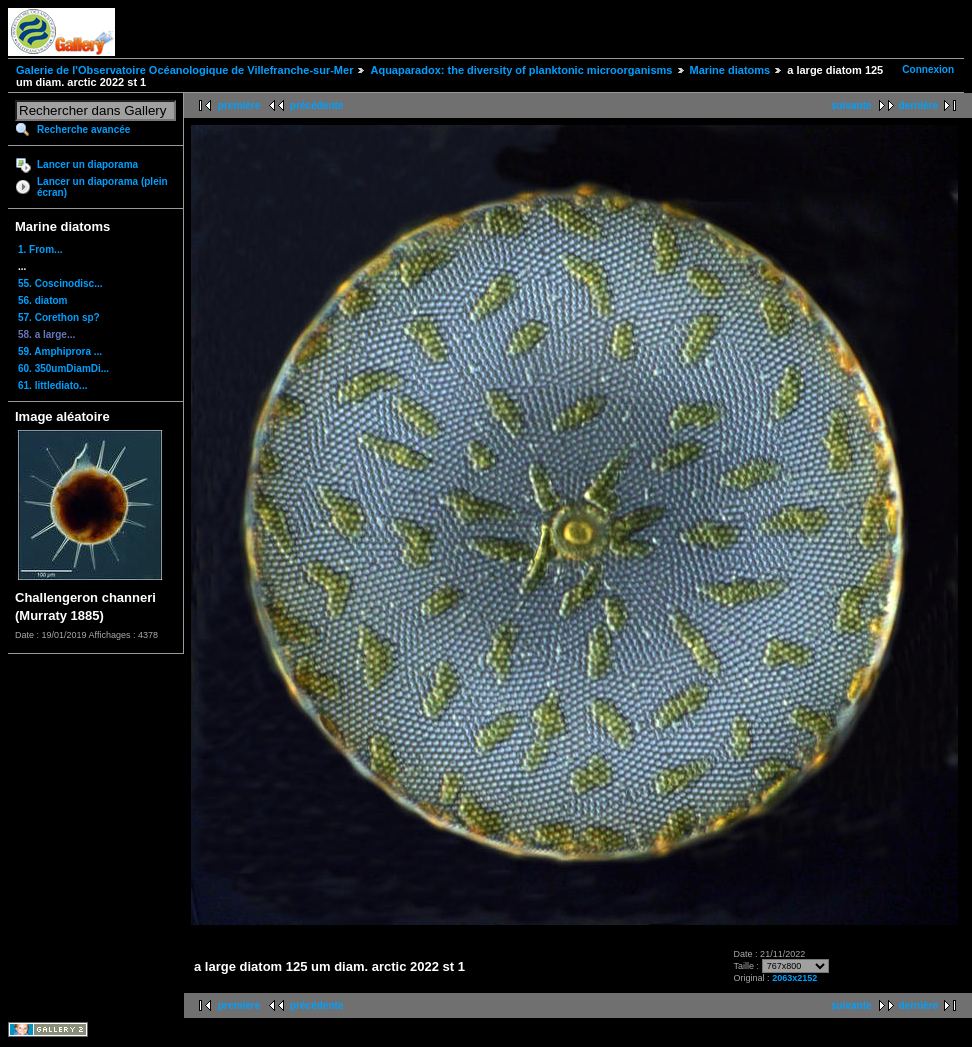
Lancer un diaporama (87, 164)
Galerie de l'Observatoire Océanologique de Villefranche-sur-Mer (184, 70)
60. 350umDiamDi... (63, 368)
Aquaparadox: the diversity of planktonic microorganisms (521, 70)
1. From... (40, 249)
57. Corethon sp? (59, 317)
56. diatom (42, 300)
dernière (918, 105)
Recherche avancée (83, 129)
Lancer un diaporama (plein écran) (102, 187)
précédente (316, 105)
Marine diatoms (730, 70)
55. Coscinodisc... (60, 283)
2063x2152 (794, 978)
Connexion (928, 69)
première (239, 105)
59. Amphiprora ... (60, 351)
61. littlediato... (52, 385)
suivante (851, 105)
